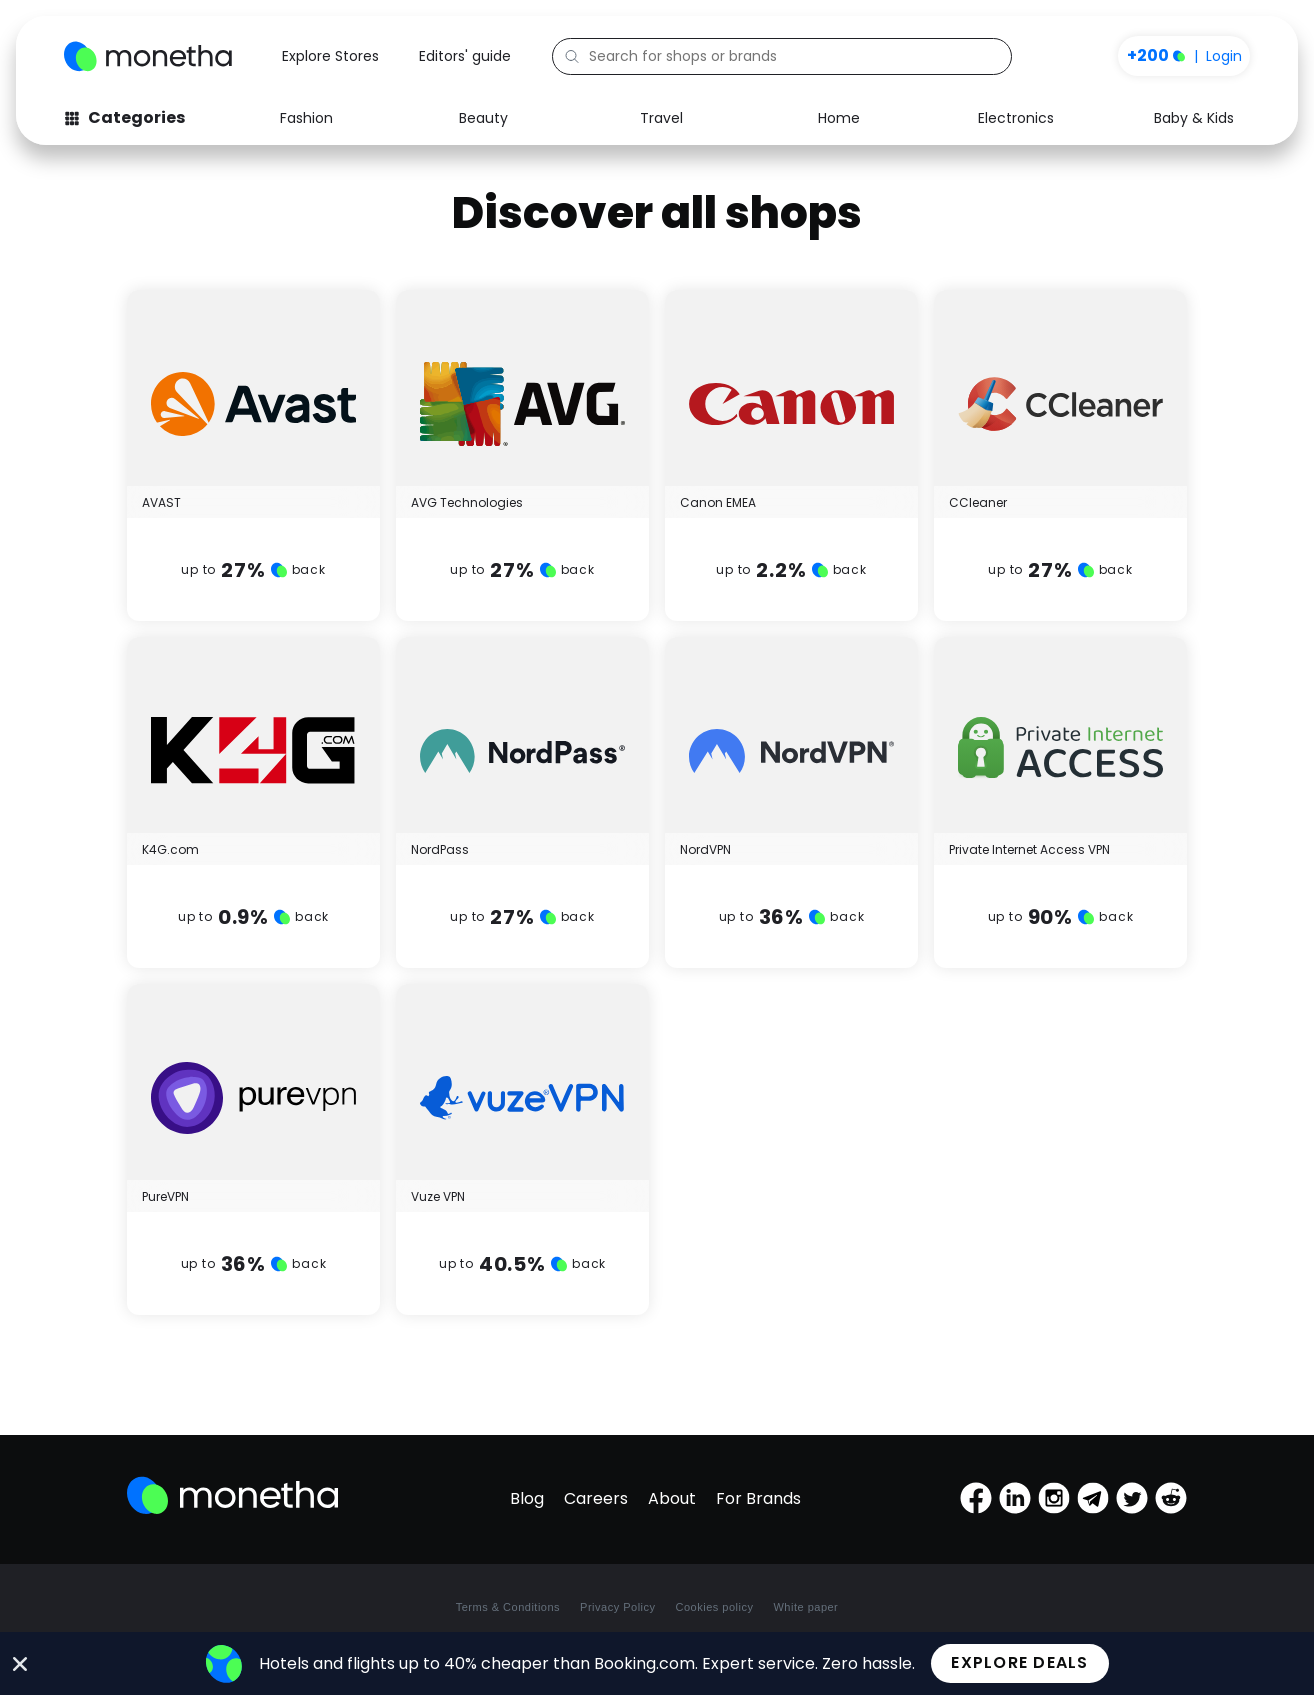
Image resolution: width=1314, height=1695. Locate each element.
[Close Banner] (20, 1664)
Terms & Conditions (508, 1607)
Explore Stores (330, 56)
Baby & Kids (1194, 118)
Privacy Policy (617, 1607)
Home (839, 118)
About (672, 1498)
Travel (661, 118)
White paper (805, 1607)
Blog (527, 1498)
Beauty (483, 118)
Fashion (306, 118)
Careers (596, 1498)
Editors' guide (465, 56)
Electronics (1016, 118)
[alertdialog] (657, 1663)
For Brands (758, 1498)
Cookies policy (715, 1607)
